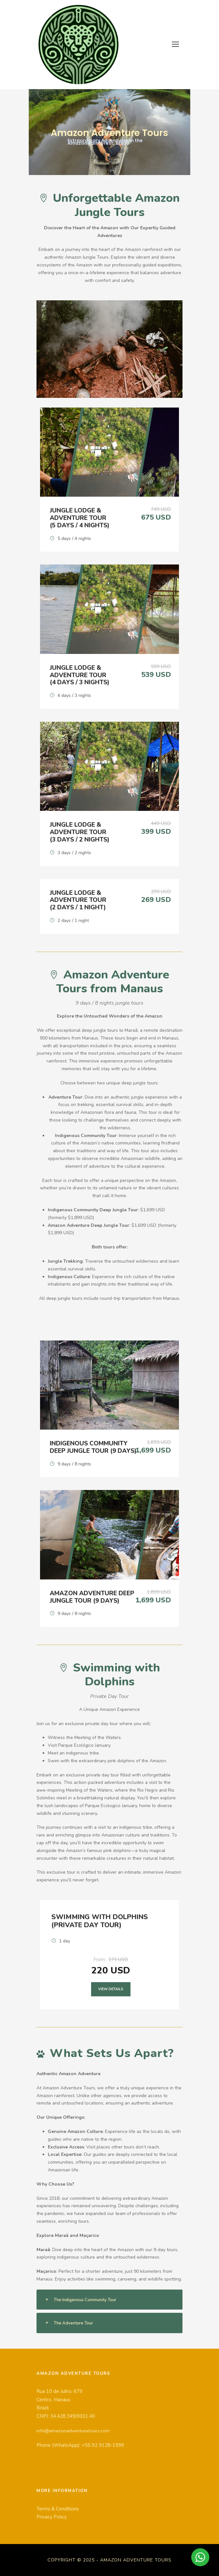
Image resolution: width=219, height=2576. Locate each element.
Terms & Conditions (57, 2509)
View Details (110, 1989)
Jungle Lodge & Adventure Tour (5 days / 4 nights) (80, 518)
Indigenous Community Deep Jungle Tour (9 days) (93, 1447)
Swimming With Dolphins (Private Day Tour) (99, 1920)
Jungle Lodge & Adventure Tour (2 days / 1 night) (78, 900)
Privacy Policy (51, 2517)
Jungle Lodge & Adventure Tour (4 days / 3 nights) (80, 675)
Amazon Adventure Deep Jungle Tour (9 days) (92, 1597)
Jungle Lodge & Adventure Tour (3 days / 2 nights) (80, 832)
